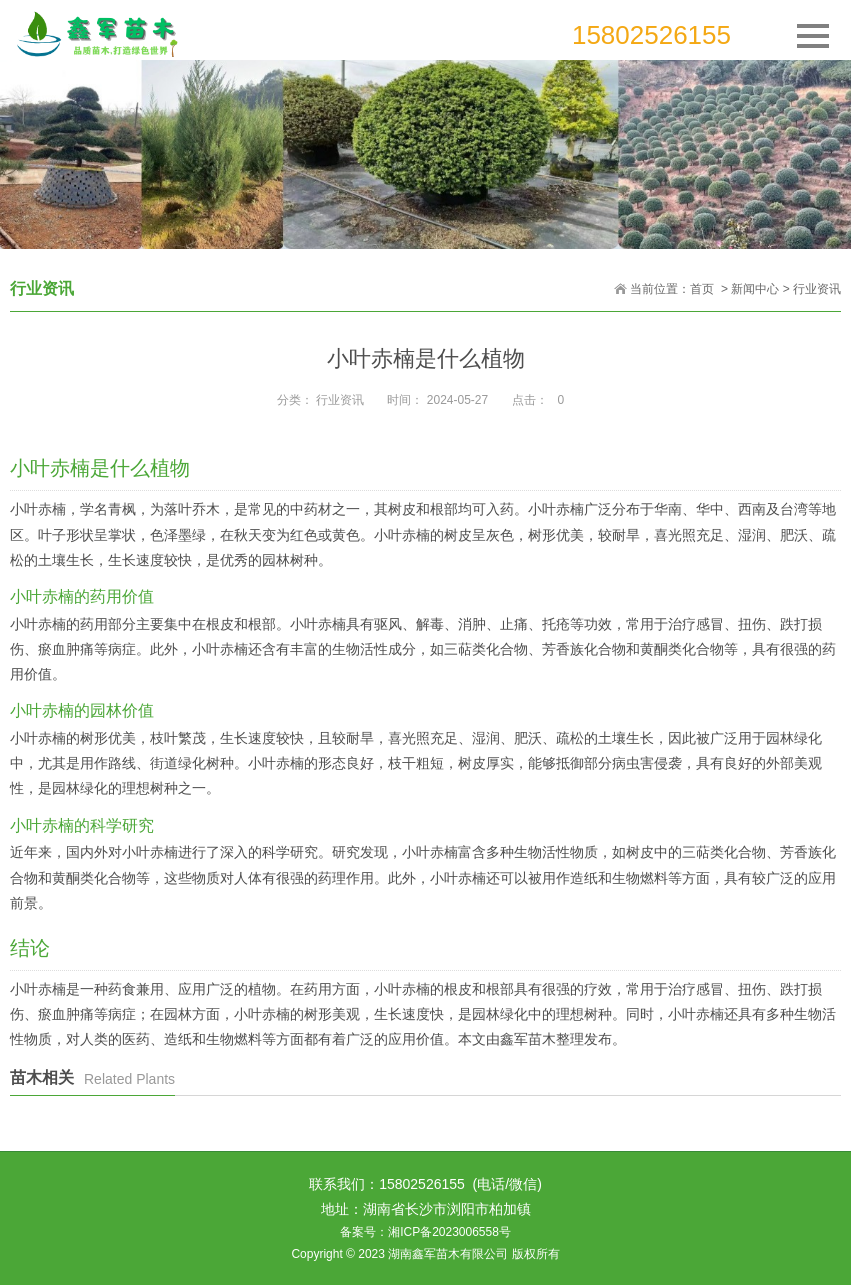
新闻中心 (755, 289)
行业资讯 (817, 289)
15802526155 (651, 35)
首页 (702, 289)
